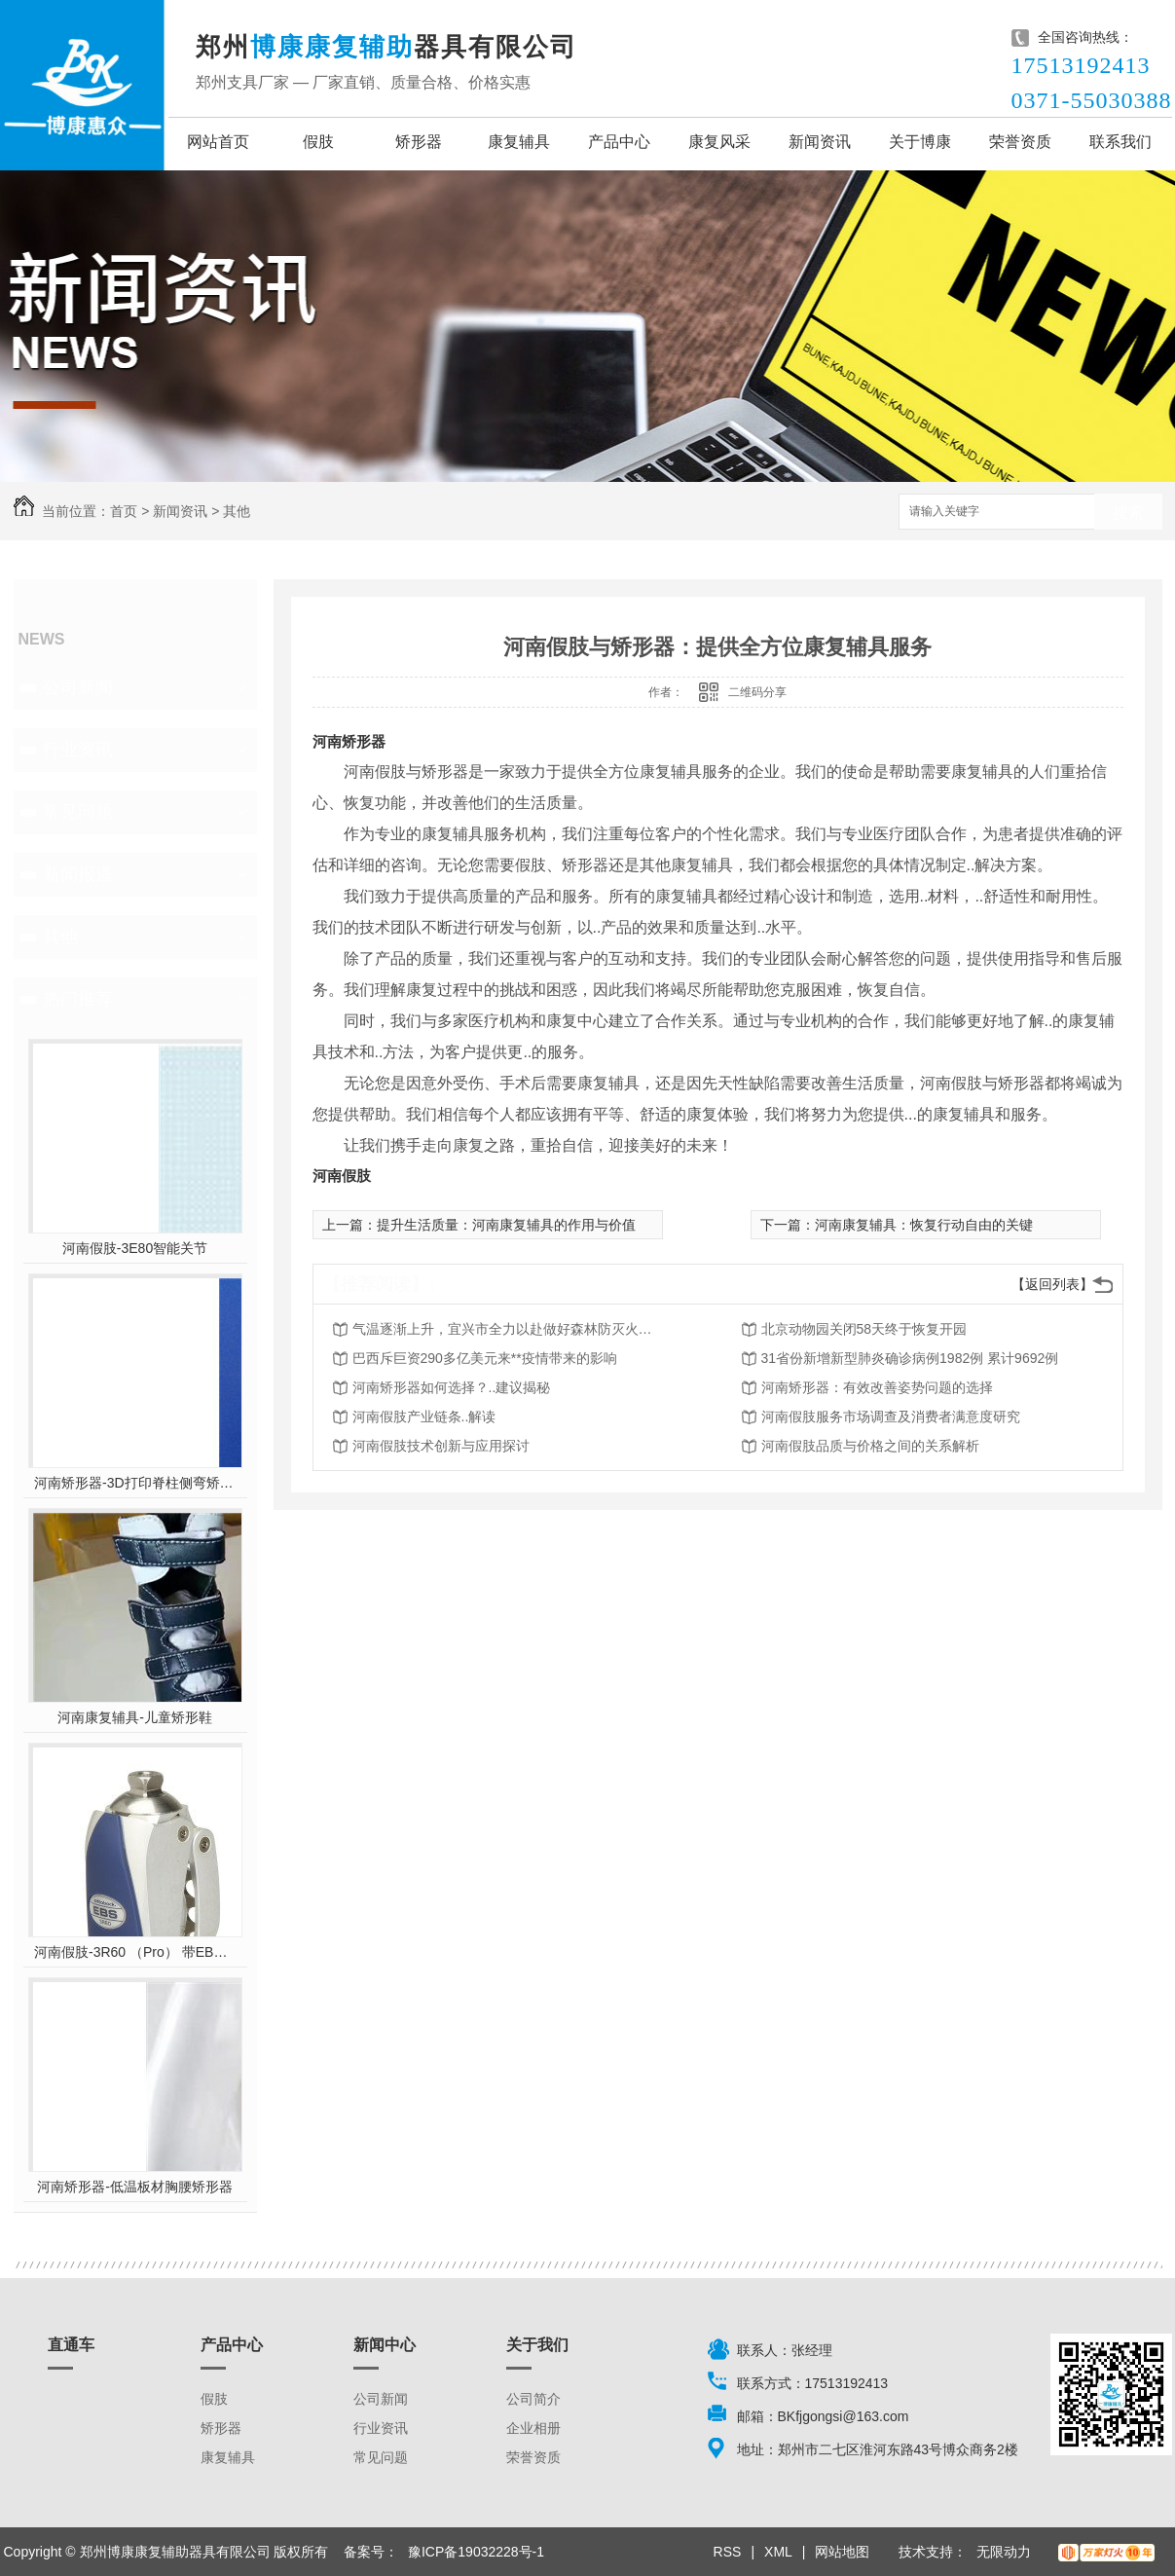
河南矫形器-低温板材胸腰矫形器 (135, 2186)
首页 (123, 511)
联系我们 (1120, 141)
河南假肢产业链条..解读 (424, 1416)
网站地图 (842, 2551)
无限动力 (1003, 2551)
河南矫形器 (349, 741)
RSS (728, 2551)
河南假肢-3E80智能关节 (134, 1248)
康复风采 (719, 141)
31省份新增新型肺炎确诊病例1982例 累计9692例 (910, 1358)
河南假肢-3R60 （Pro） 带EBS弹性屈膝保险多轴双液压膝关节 (135, 1952)
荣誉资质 (1020, 141)
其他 (236, 511)
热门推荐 (78, 999)
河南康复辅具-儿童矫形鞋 (134, 1717)
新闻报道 (78, 874)
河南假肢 (341, 1175)
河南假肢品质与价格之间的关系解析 (870, 1446)
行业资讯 (78, 749)
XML (778, 2551)
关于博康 (920, 141)
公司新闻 (78, 687)
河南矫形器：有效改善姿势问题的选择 (877, 1387)
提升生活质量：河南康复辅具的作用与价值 (506, 1225)
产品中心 (619, 141)
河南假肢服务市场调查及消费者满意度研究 (890, 1416)
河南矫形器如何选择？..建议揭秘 (451, 1387)
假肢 (318, 141)
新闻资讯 (820, 141)
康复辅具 (519, 141)
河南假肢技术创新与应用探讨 (441, 1446)
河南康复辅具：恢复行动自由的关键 (924, 1225)
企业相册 (533, 2428)
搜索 (1128, 512)
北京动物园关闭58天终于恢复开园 (864, 1329)
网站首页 (218, 141)
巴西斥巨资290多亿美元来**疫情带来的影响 (484, 1358)
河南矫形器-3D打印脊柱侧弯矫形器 (135, 1482)
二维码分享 (757, 692)
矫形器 (418, 141)
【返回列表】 (1052, 1284)
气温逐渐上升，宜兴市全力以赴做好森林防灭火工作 (508, 1329)
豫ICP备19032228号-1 (476, 2551)
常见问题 (78, 812)
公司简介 (533, 2399)
